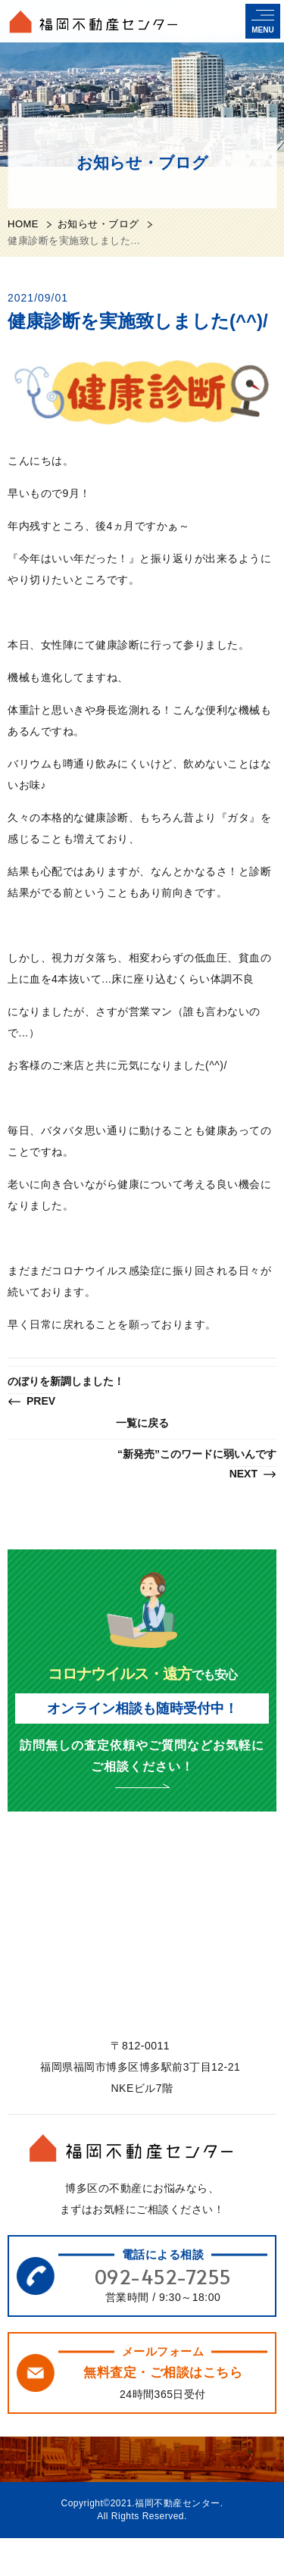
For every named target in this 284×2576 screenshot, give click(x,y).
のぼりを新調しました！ (66, 1391)
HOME (23, 224)
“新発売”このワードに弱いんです (196, 1464)
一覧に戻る (142, 1423)
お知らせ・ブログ (98, 224)
